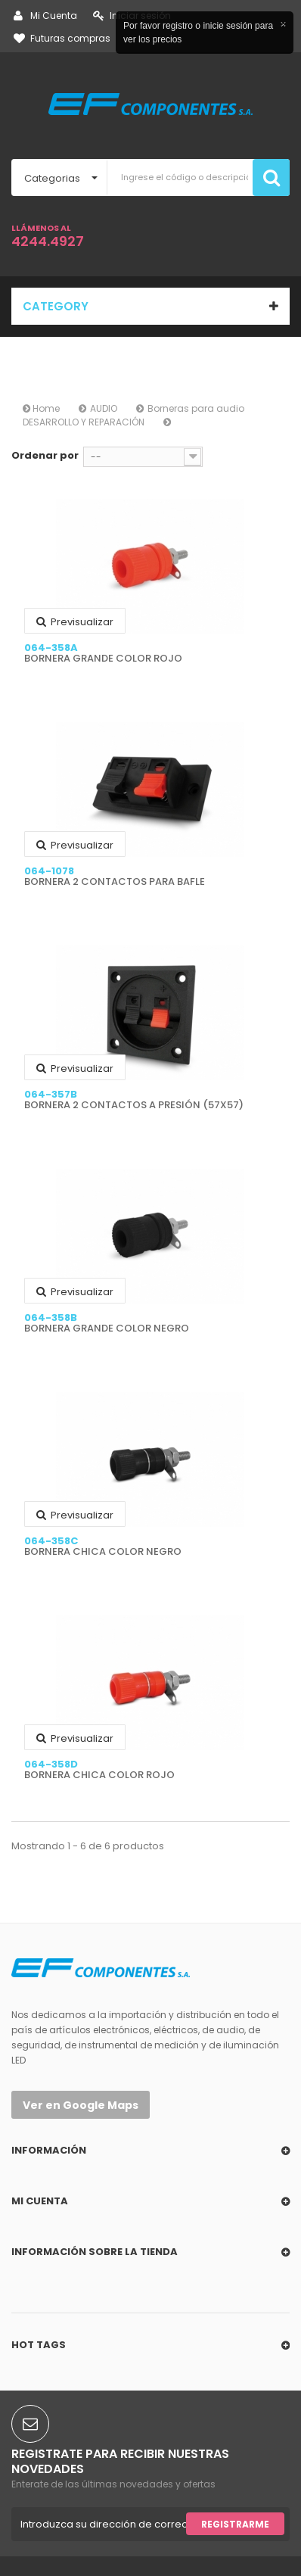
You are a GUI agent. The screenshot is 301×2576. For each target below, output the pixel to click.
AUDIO (103, 408)
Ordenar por (45, 455)
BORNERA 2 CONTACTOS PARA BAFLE (114, 882)
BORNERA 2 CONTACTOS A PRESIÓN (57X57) (134, 1105)
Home (41, 408)
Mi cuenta (39, 2201)
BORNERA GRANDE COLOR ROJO (103, 658)
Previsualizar (74, 622)
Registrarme (235, 2524)
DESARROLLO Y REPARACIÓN (83, 422)
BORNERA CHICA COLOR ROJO (99, 1775)
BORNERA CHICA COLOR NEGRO (103, 1552)
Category (55, 306)
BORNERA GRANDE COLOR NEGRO (106, 1328)
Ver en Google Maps (80, 2105)
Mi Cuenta (45, 15)
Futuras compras (62, 38)
